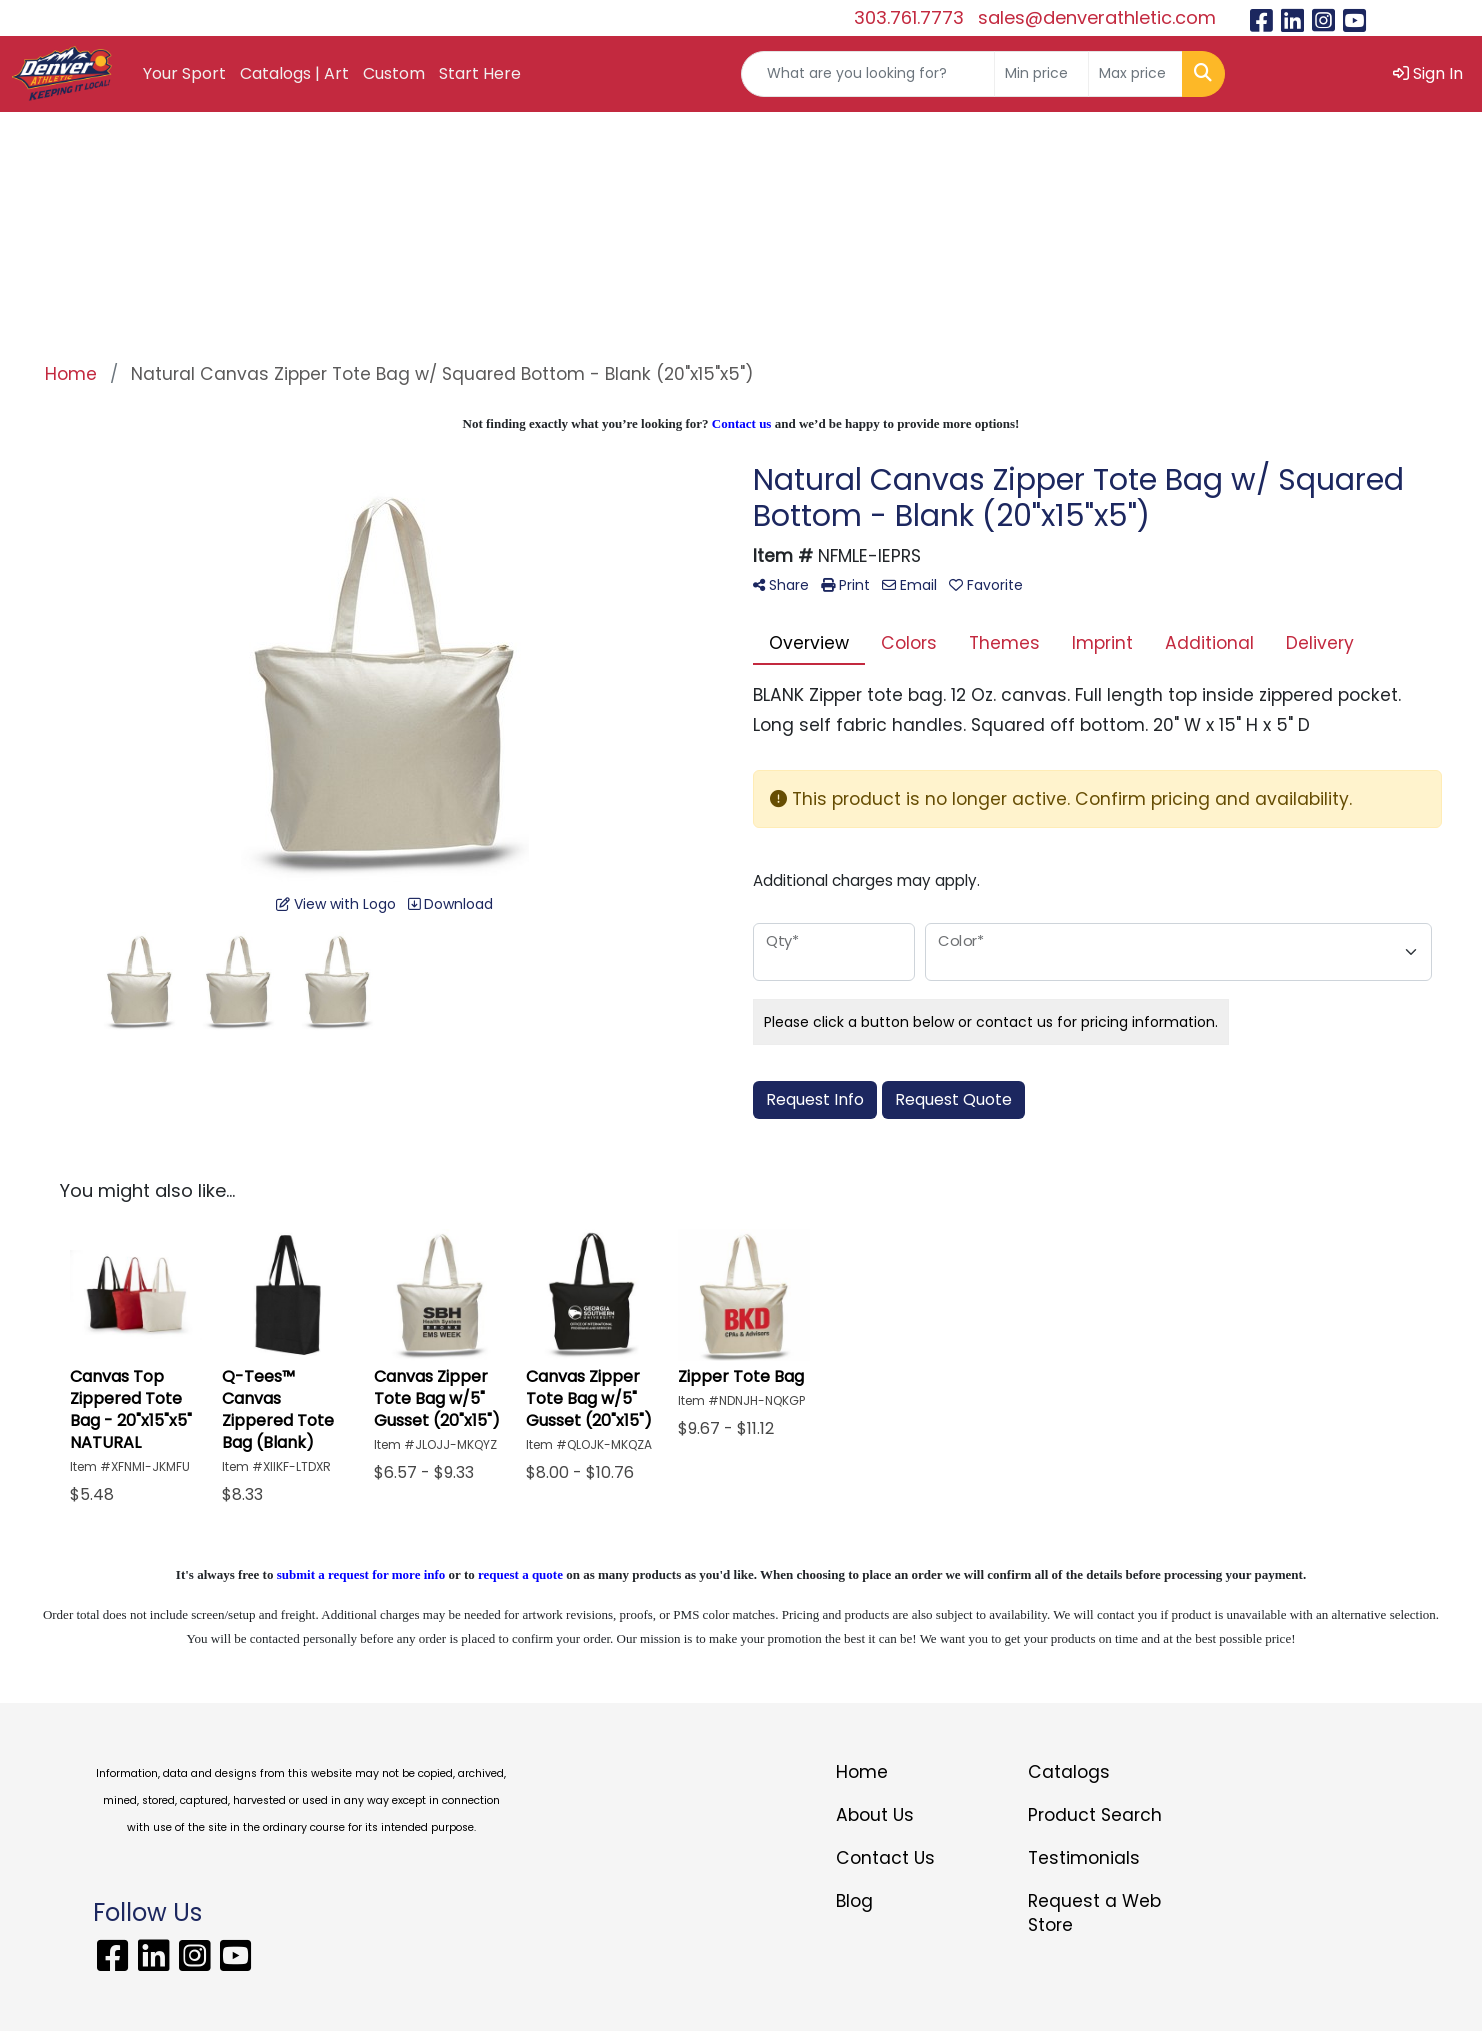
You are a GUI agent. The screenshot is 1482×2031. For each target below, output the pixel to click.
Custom (394, 73)
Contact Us (885, 1858)
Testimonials (1084, 1858)
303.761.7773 (909, 17)
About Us (875, 1815)
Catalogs (1069, 1772)
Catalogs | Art (294, 73)
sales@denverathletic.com (1097, 17)
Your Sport (184, 73)
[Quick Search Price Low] (1041, 74)
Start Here (480, 73)
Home (862, 1772)
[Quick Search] (868, 74)
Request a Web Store (1094, 1913)
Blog (854, 1901)
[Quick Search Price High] (1135, 74)
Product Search (1095, 1815)
